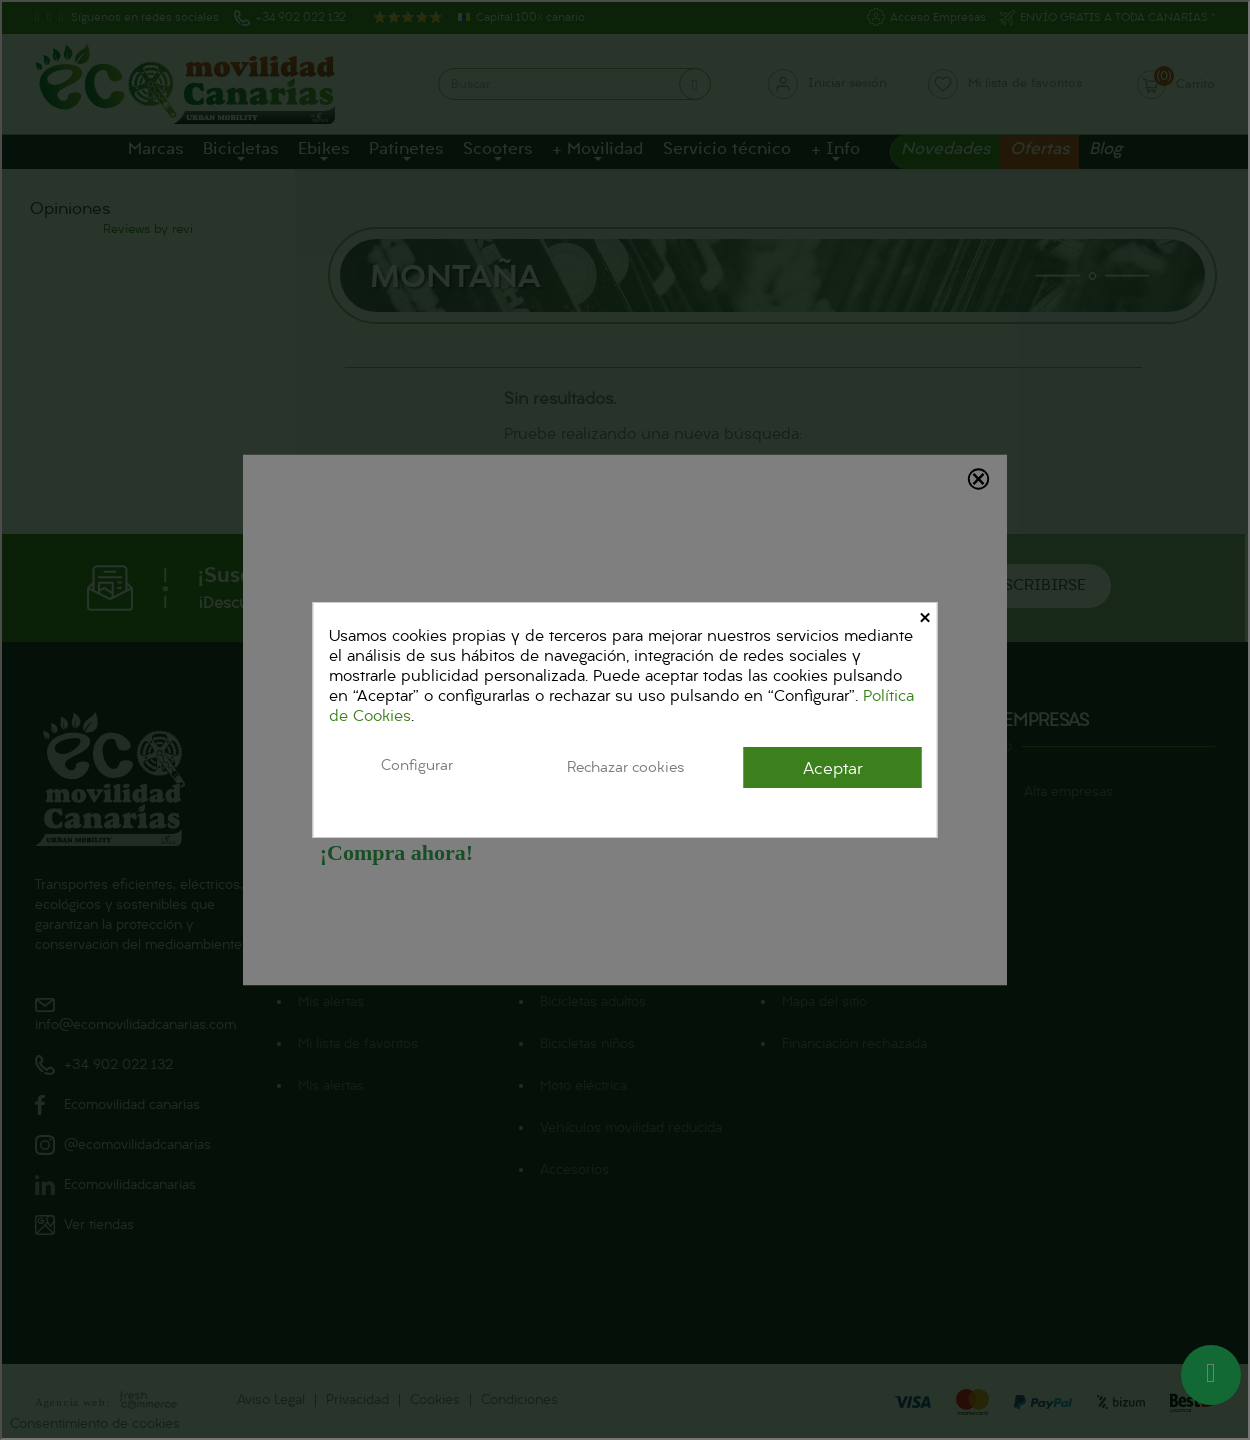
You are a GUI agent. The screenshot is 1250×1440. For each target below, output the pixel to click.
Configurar (417, 766)
